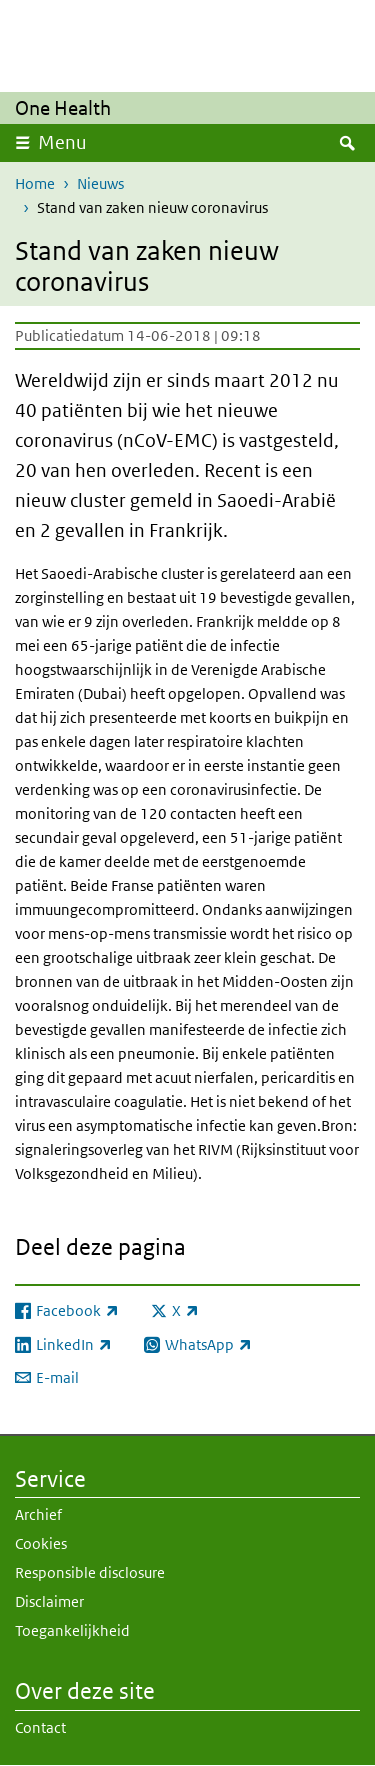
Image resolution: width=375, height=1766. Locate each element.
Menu (62, 142)
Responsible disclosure (90, 1572)
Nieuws (100, 183)
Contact (40, 1727)
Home (35, 183)
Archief (38, 1514)
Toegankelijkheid (72, 1630)
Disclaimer (49, 1601)
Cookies (41, 1543)
